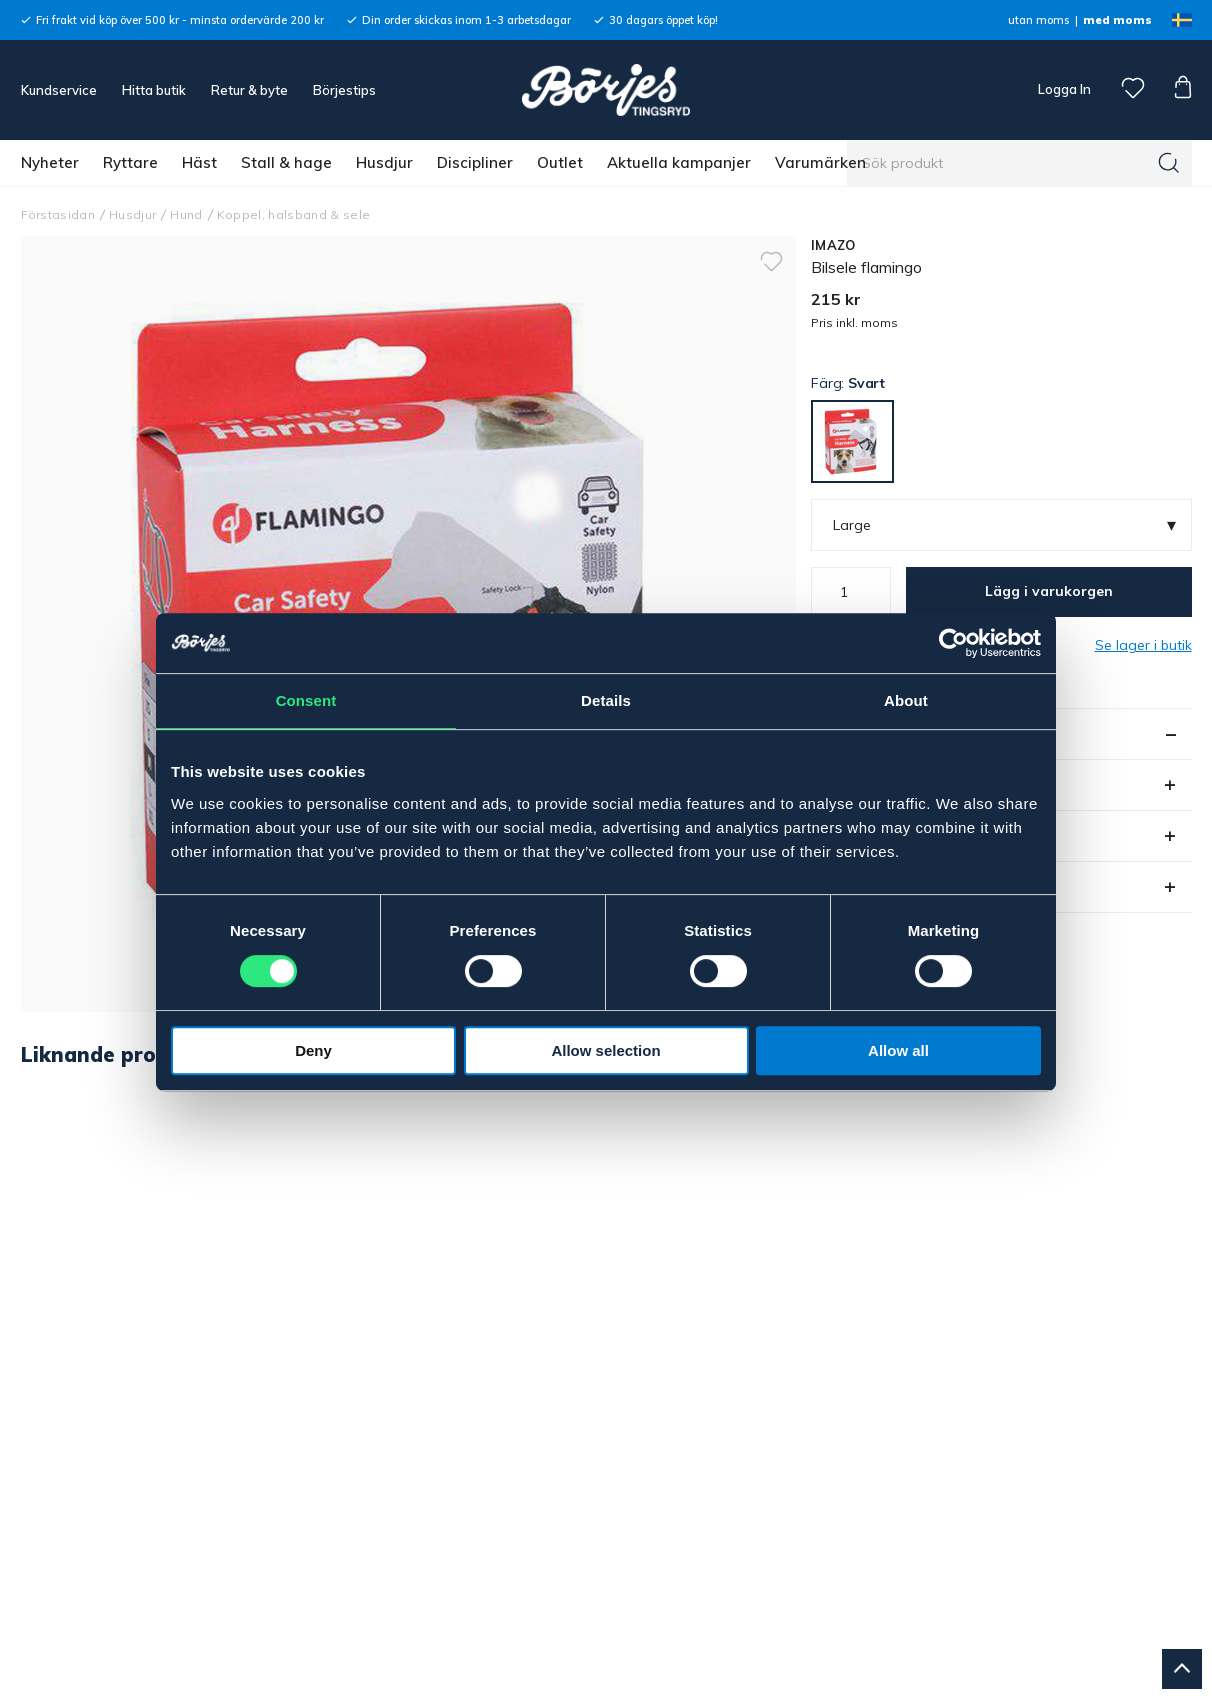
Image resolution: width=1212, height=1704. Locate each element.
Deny (313, 1050)
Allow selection (605, 1050)
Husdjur (384, 162)
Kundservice (59, 90)
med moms (1117, 20)
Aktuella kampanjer (679, 162)
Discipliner (475, 162)
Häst (199, 162)
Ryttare (130, 162)
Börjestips (344, 90)
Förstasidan (58, 214)
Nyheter (50, 162)
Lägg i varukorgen (1049, 591)
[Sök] (1169, 163)
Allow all (898, 1050)
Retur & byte (249, 90)
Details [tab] (606, 700)
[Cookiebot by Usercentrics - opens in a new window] (953, 643)
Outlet (560, 162)
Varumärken (820, 162)
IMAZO (833, 245)
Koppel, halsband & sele (294, 214)
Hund (186, 214)
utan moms (1038, 20)
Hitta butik (154, 90)
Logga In (1063, 89)
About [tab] (906, 700)
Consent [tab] (306, 700)
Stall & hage (286, 162)
